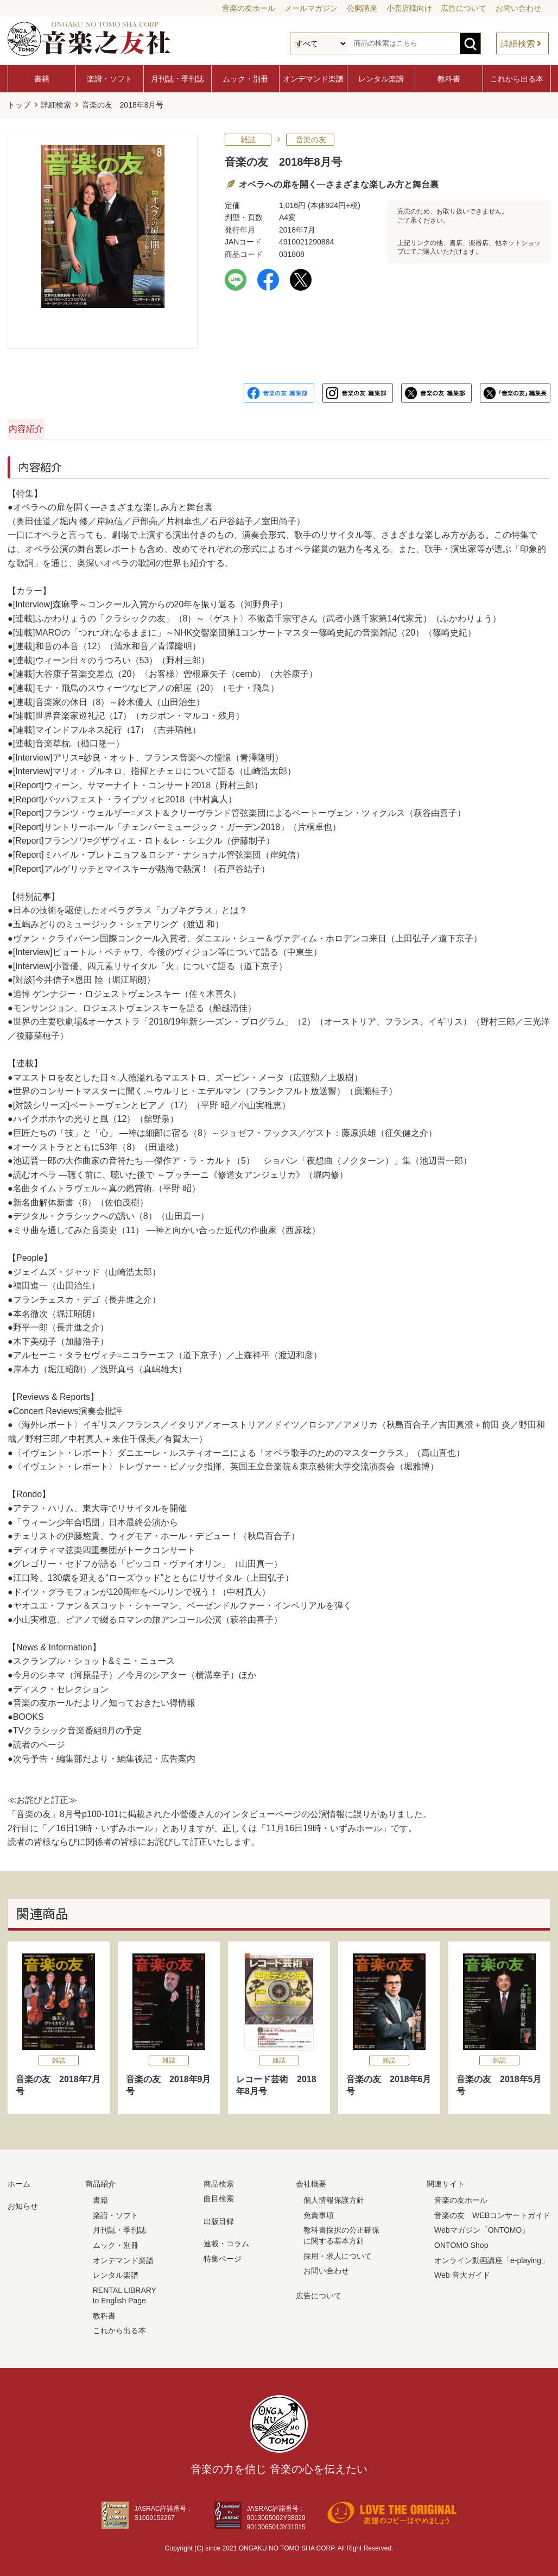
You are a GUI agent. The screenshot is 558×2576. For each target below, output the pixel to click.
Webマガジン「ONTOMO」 (481, 2227)
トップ (19, 103)
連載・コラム (226, 2240)
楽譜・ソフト (109, 78)
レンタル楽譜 (381, 78)
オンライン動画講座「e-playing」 (491, 2257)
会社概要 (311, 2180)
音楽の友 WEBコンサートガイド (492, 2212)
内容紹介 (59, 425)
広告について (463, 8)
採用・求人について (337, 2252)
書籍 (41, 78)
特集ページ (223, 2255)
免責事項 (318, 2212)
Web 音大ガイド (462, 2272)
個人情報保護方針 (333, 2197)
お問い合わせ (518, 8)
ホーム (19, 2180)
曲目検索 (219, 2195)
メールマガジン (311, 8)
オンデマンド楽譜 (313, 78)
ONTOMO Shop (461, 2242)
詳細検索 (517, 43)
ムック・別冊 (245, 78)
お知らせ (23, 2203)
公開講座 (362, 8)
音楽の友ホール (248, 8)
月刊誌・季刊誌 (177, 78)
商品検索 (219, 2180)
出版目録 (219, 2218)
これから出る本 (516, 78)
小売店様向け (409, 8)
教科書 (448, 78)
